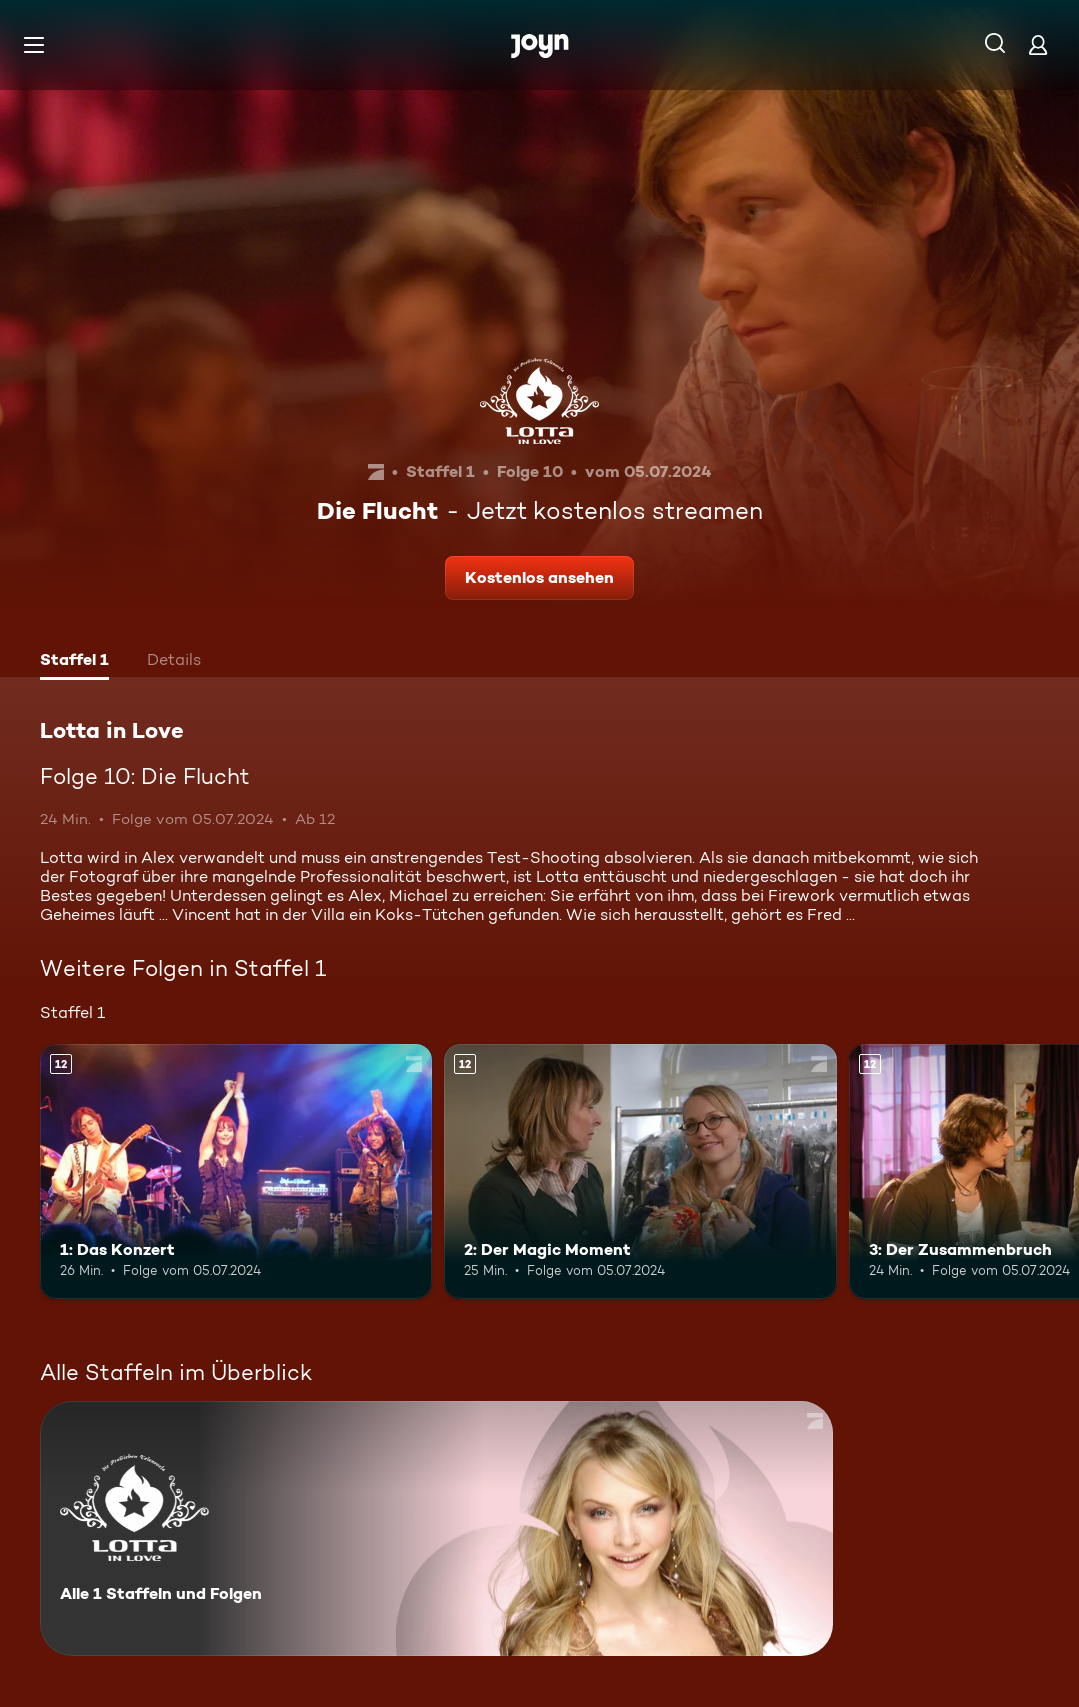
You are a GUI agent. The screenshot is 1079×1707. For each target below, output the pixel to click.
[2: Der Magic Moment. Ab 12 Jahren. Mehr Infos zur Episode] (640, 1171)
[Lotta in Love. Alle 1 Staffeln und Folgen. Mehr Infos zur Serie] (436, 1528)
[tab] (74, 662)
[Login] (1038, 44)
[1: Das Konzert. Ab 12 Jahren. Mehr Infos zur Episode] (236, 1171)
